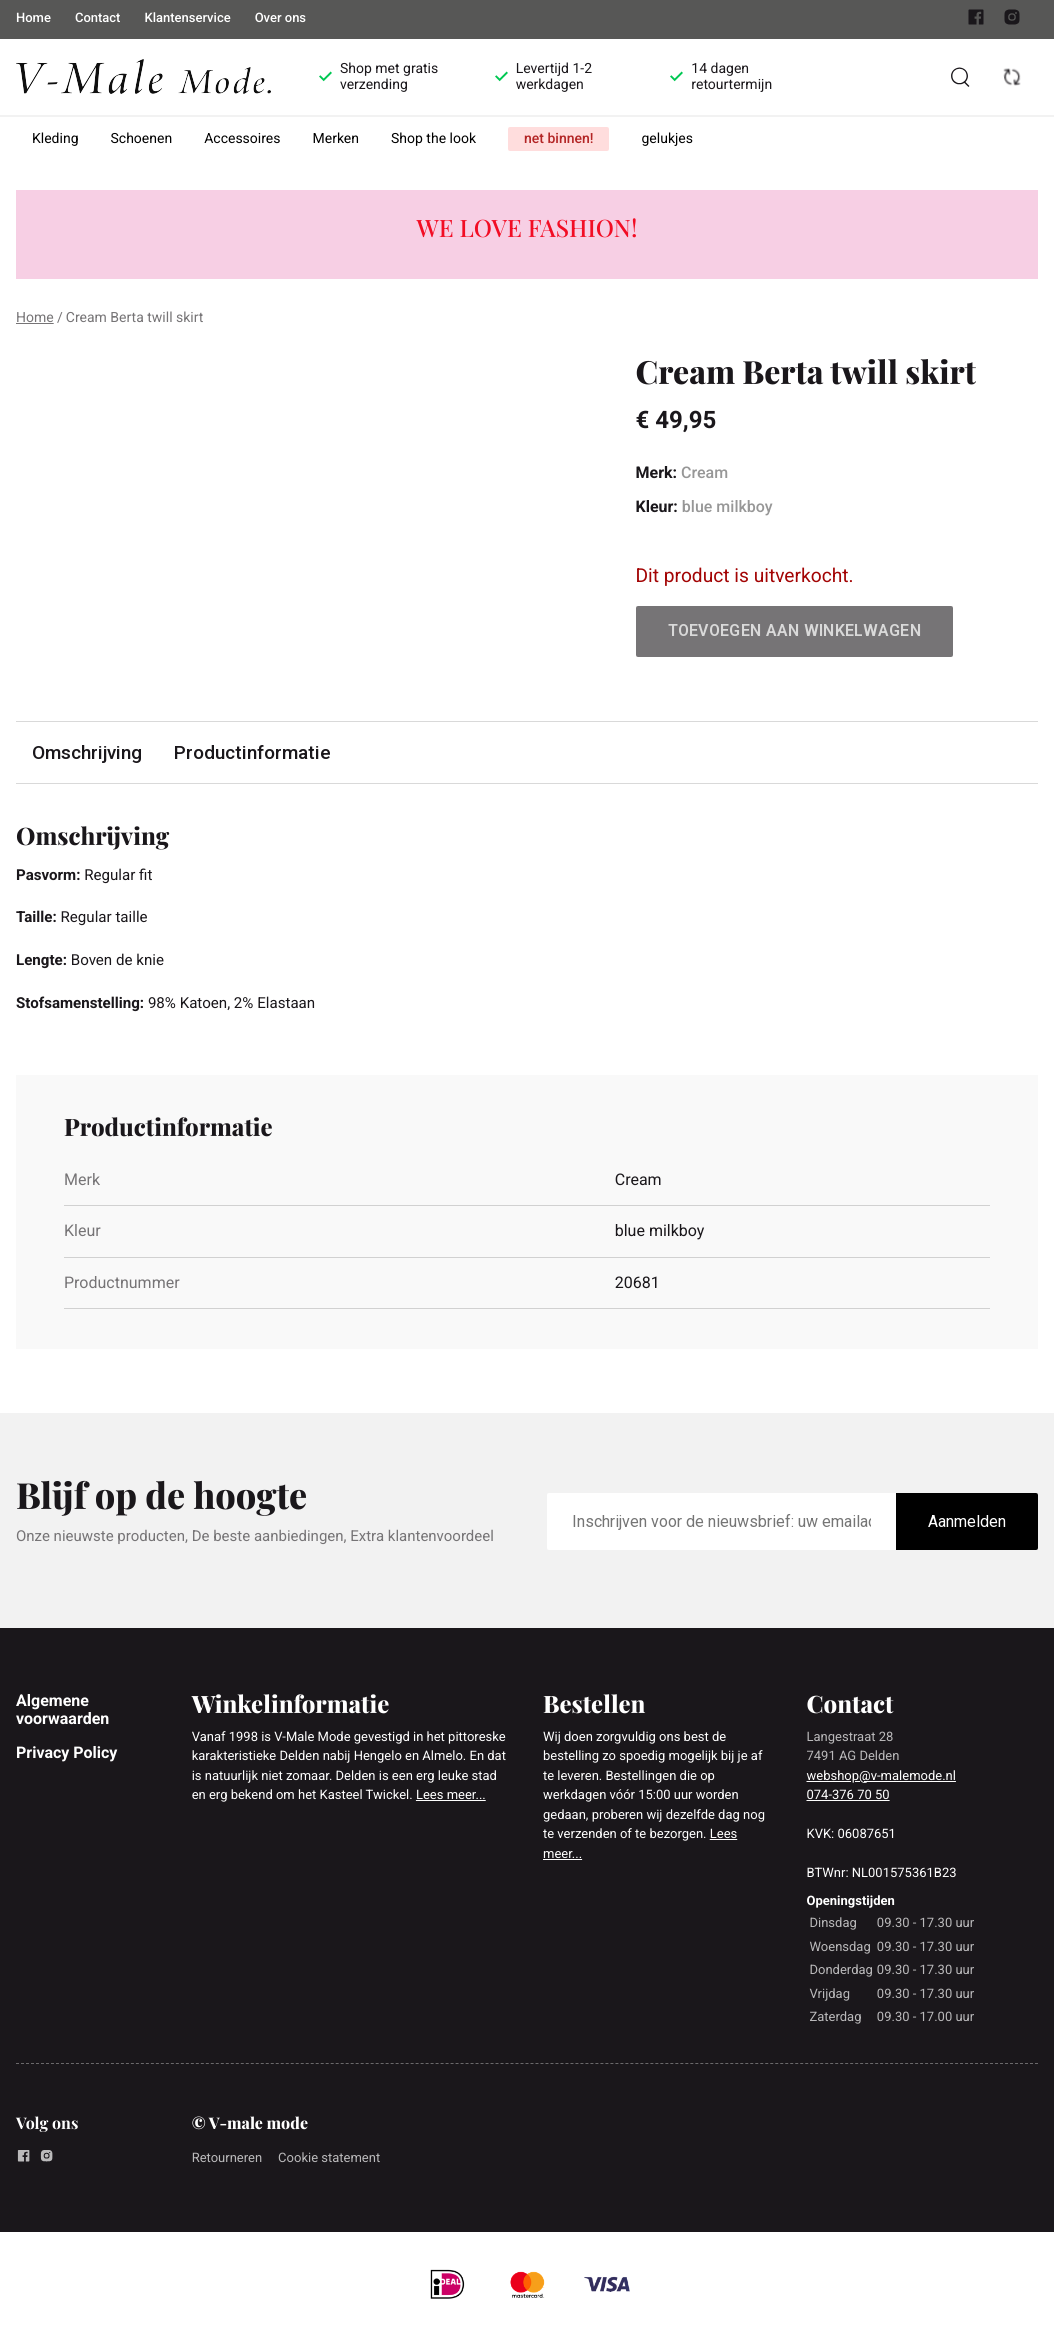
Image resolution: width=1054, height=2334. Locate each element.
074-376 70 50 (848, 1801)
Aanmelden (967, 1527)
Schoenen (142, 139)
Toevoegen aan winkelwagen (795, 630)
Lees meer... (451, 1801)
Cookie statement (329, 2164)
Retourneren (227, 2164)
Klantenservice (187, 18)
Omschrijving (88, 752)
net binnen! (558, 139)
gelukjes (667, 139)
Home (33, 18)
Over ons (280, 18)
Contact (98, 18)
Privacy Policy (66, 1758)
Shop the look (433, 139)
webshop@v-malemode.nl (881, 1781)
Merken (336, 139)
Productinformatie (255, 752)
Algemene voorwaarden (62, 1714)
